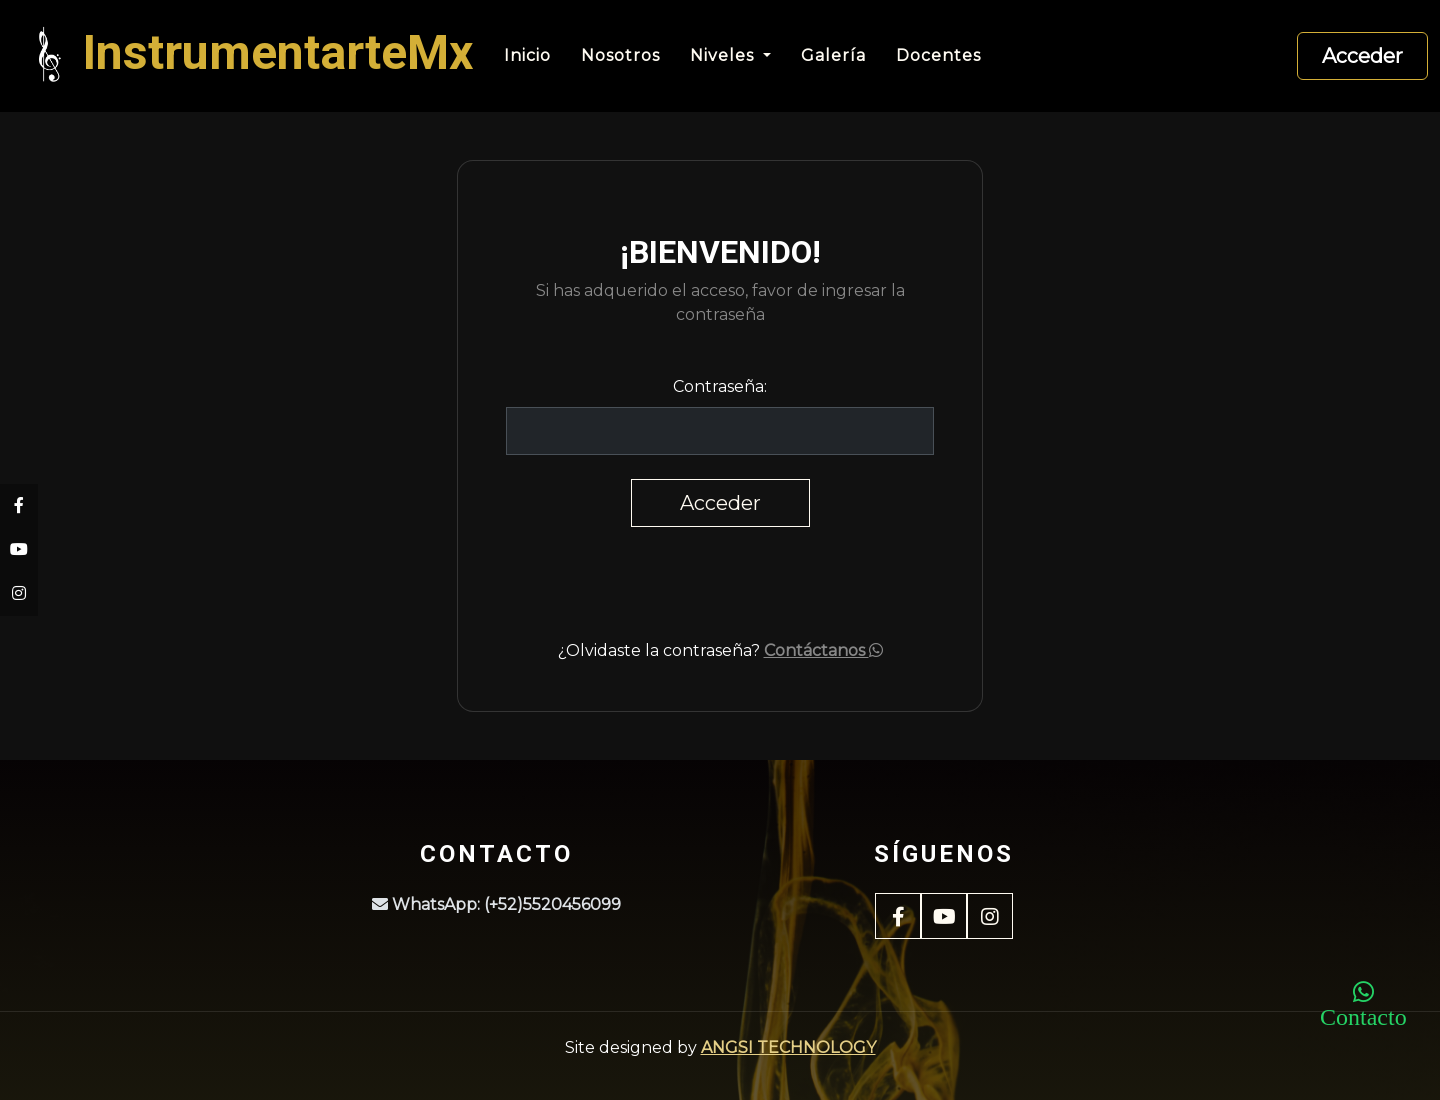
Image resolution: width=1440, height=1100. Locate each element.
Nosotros (620, 55)
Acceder (1362, 56)
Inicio (527, 55)
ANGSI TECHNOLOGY (788, 1047)
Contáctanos (823, 650)
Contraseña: (720, 386)
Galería (833, 55)
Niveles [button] (724, 55)
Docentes (938, 55)
